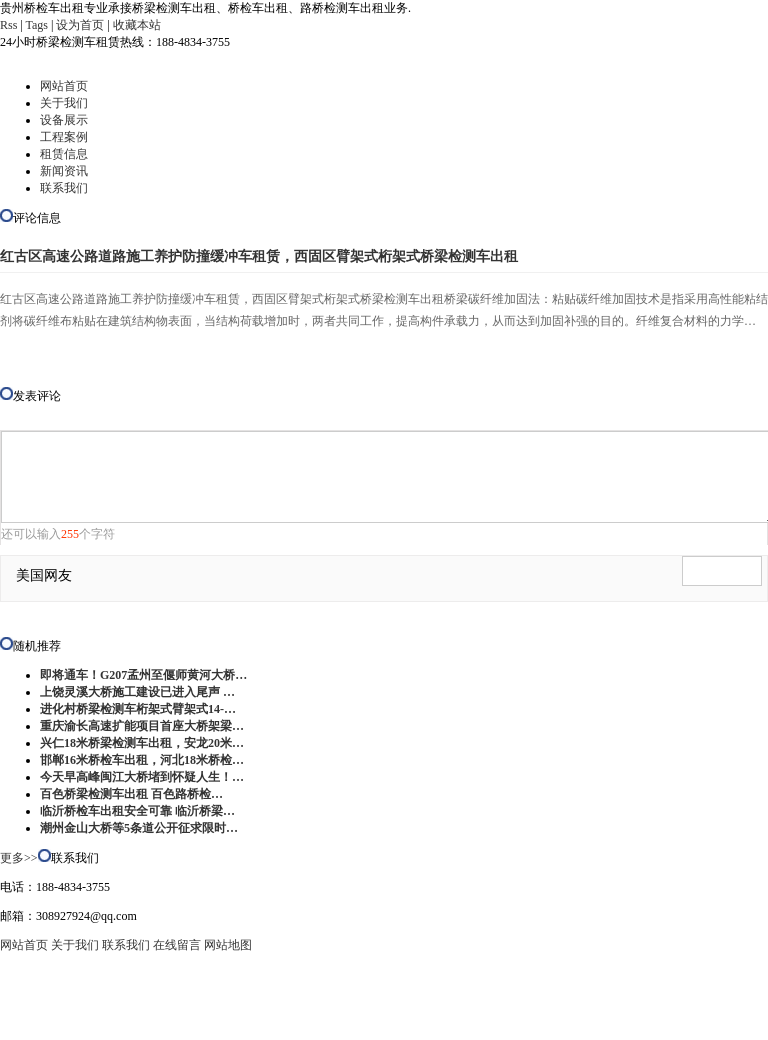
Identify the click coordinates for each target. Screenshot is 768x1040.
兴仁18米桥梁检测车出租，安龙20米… (142, 743)
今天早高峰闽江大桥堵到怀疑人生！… (142, 777)
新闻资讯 (64, 171)
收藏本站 (137, 25)
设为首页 (80, 25)
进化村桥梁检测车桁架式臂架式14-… (138, 709)
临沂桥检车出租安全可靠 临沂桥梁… (137, 811)
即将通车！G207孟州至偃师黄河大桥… (143, 675)
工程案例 (64, 137)
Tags (37, 25)
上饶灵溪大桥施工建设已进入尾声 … (137, 692)
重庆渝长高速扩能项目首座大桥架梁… (142, 726)
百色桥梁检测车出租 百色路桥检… (131, 794)
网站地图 (228, 945)
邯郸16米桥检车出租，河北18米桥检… (142, 760)
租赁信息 (64, 154)
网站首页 (64, 86)
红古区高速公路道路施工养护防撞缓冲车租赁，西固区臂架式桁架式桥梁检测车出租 (259, 256)
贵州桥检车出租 (257, 1015)
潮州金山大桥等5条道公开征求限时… (139, 828)
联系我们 (64, 188)
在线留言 (177, 945)
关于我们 (64, 103)
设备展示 (64, 120)
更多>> (19, 858)
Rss (8, 25)
